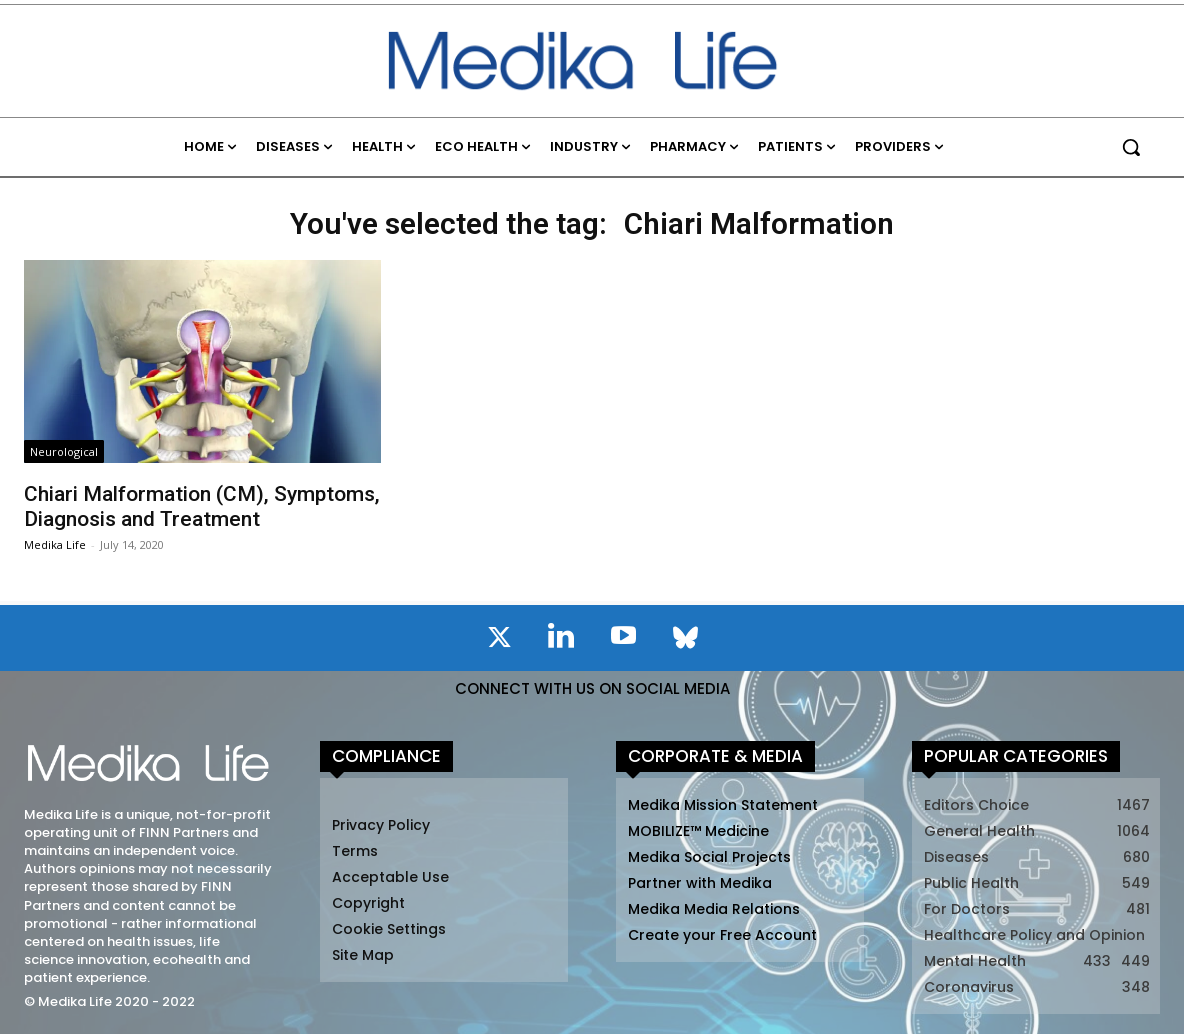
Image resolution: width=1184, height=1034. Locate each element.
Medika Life (55, 544)
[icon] (499, 641)
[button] (1131, 147)
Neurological (64, 451)
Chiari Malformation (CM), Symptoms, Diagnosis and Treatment (202, 506)
